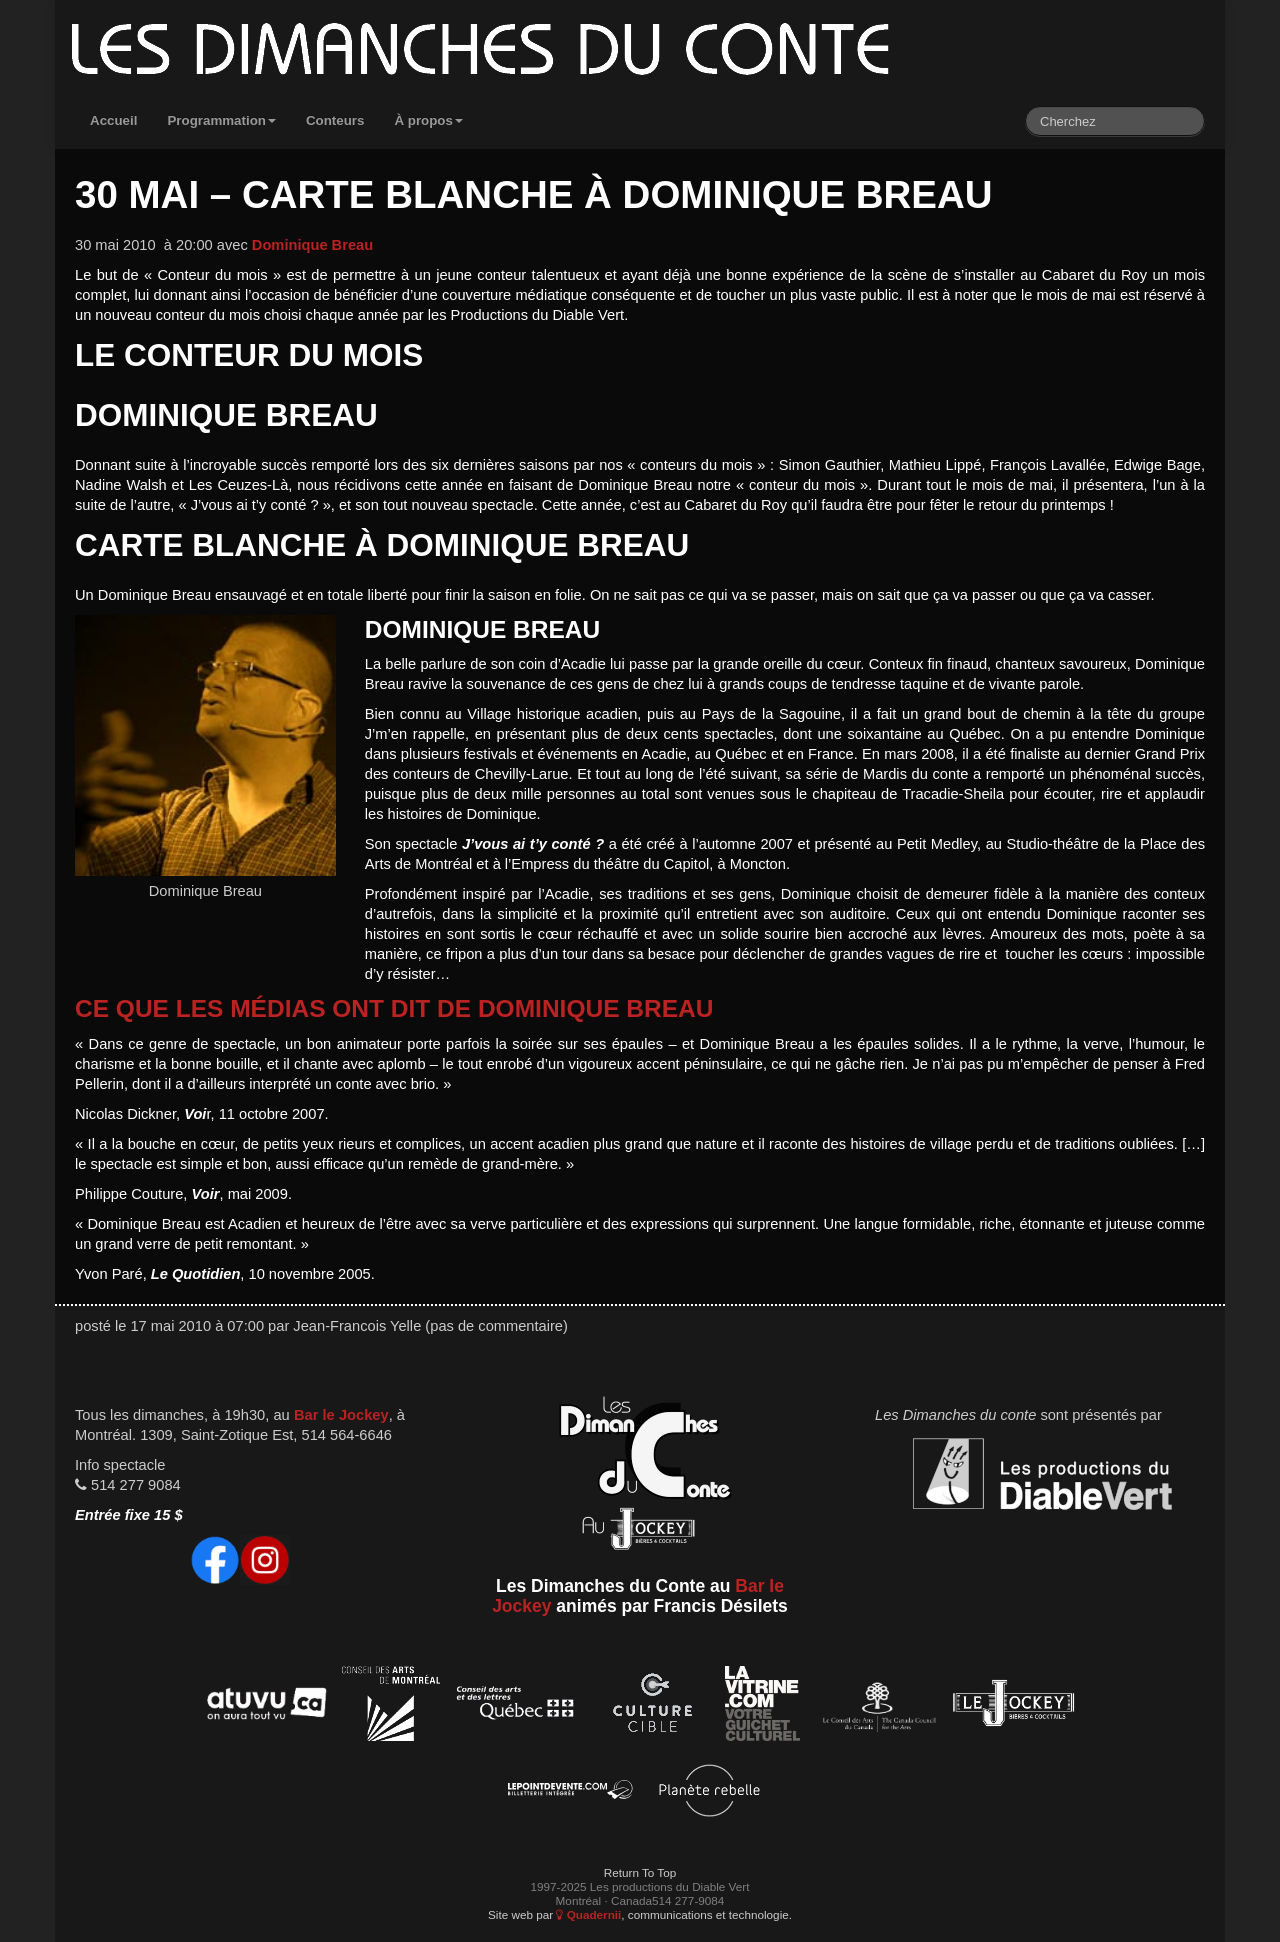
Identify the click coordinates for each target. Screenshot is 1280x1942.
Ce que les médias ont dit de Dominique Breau (394, 1008)
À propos (428, 120)
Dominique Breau (312, 245)
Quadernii (588, 1914)
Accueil (113, 120)
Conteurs (335, 120)
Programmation (221, 120)
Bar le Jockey (341, 1415)
